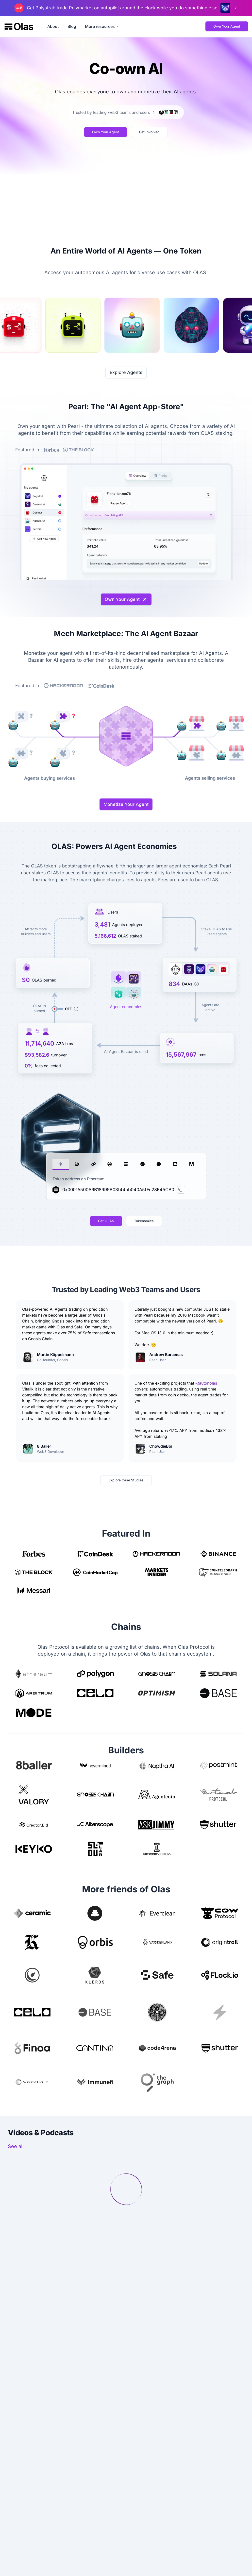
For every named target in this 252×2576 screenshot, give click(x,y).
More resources (102, 26)
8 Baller (44, 1446)
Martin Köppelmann (55, 1354)
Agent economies (126, 1006)
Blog (71, 26)
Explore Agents (126, 372)
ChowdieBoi (160, 1446)
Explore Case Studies (126, 1480)
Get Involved (149, 132)
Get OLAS (106, 1221)
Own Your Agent (226, 26)
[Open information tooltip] (76, 1008)
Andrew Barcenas (166, 1354)
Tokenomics (144, 1221)
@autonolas (206, 1383)
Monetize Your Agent (126, 804)
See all (16, 2146)
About (53, 26)
